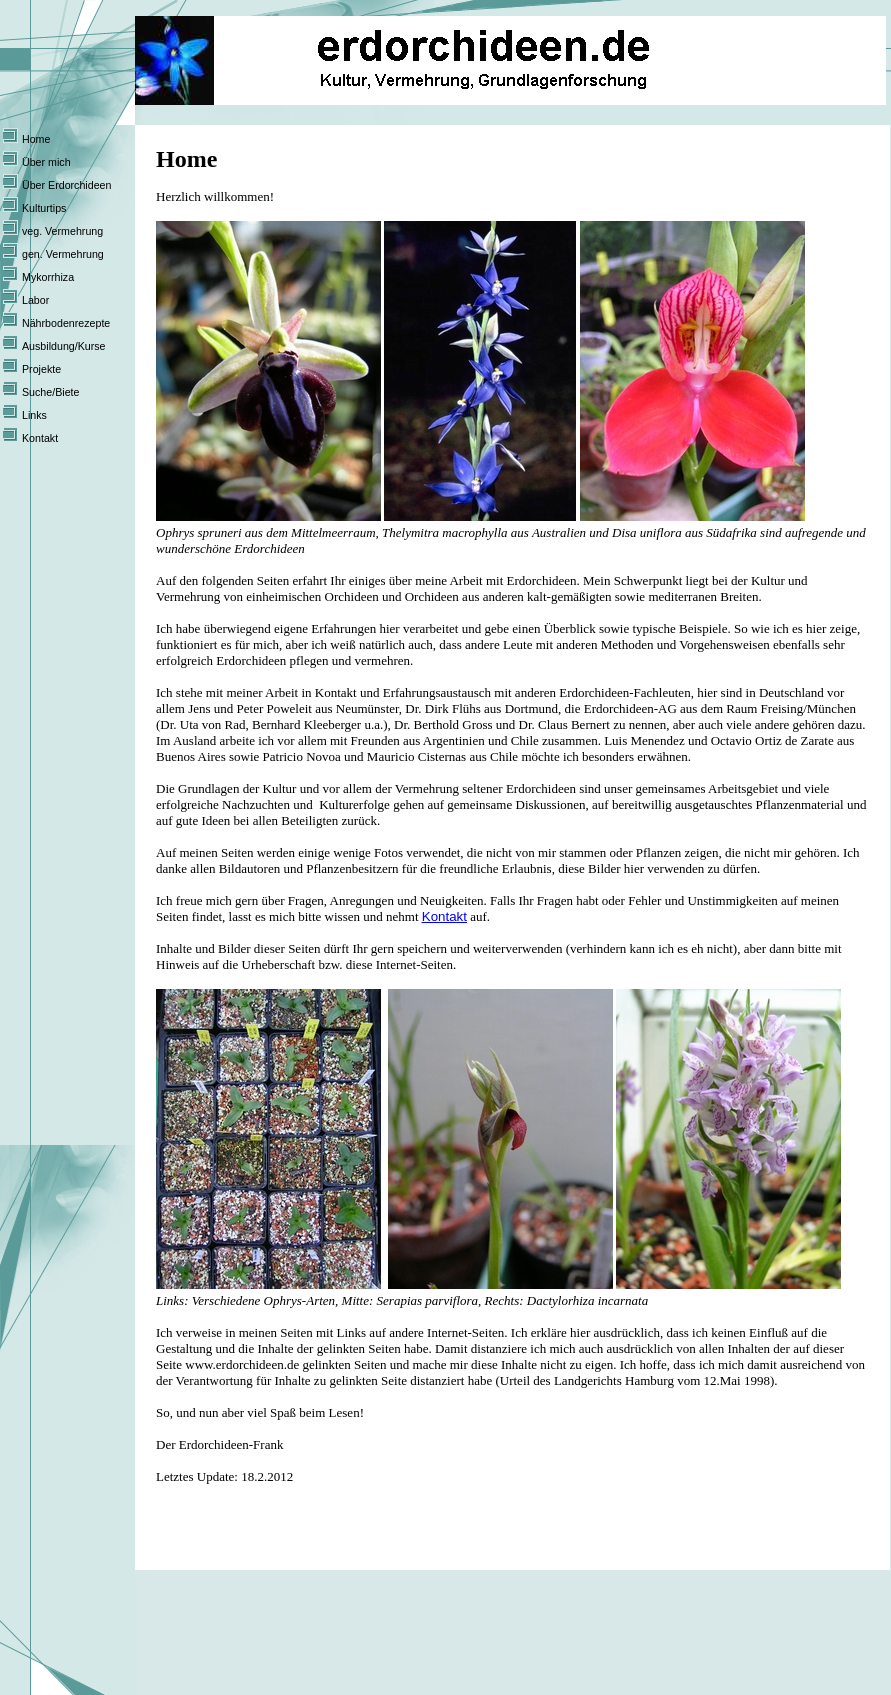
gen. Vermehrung (63, 254)
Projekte (41, 369)
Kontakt (40, 438)
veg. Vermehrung (62, 231)
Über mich (46, 162)
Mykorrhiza (48, 277)
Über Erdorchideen (66, 185)
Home (36, 139)
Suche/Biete (50, 392)
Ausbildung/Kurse (64, 346)
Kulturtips (44, 208)
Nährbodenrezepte (66, 323)
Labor (35, 300)
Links (34, 415)
